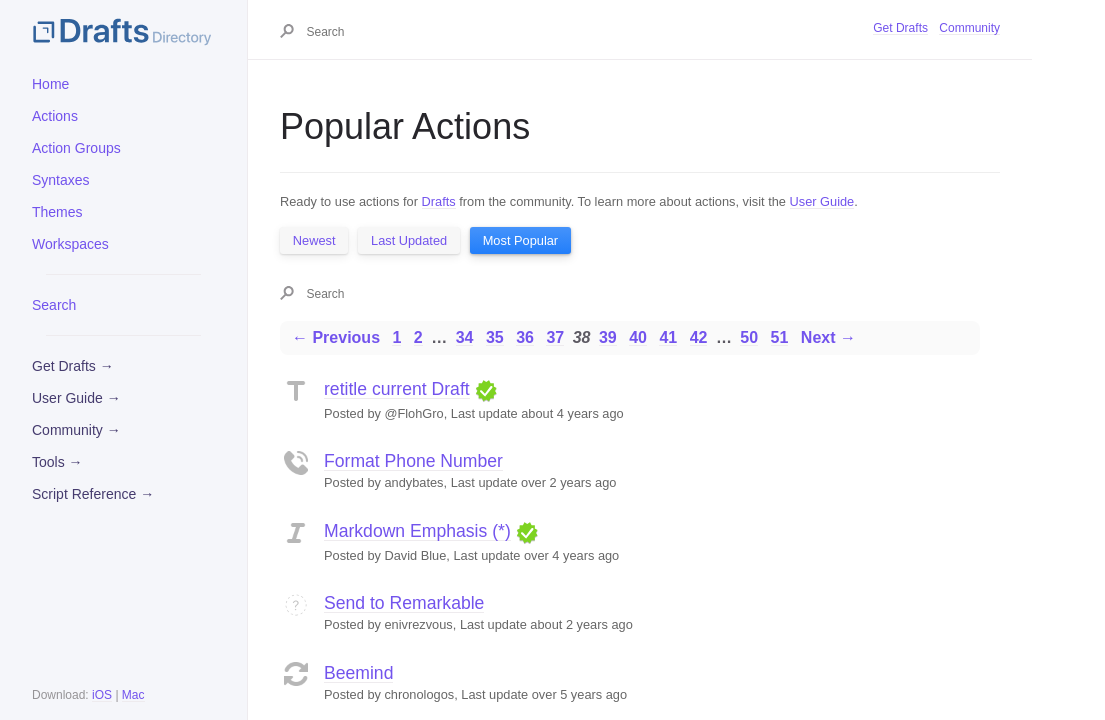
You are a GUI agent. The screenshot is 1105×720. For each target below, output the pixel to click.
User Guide (822, 201)
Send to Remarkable (404, 603)
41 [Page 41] (668, 337)
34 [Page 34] (465, 337)
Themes (57, 212)
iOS (102, 695)
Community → (76, 430)
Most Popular (520, 240)
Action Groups (76, 148)
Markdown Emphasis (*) (417, 531)
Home (50, 84)
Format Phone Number (413, 461)
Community (969, 28)
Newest (314, 240)
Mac (133, 695)
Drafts (439, 201)
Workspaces (70, 244)
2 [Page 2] (418, 337)
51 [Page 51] (780, 337)
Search (54, 305)
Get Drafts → (73, 366)
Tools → (57, 462)
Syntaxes (61, 180)
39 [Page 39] (608, 337)
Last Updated (409, 240)
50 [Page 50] (749, 337)
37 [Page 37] (555, 337)
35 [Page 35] (495, 337)
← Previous (336, 337)
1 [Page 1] (396, 337)
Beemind (358, 673)
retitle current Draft (397, 389)
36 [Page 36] (525, 337)
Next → (828, 337)
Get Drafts (900, 28)
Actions (55, 116)
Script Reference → (93, 494)
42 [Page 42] (699, 337)
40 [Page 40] (638, 337)
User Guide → (76, 398)
